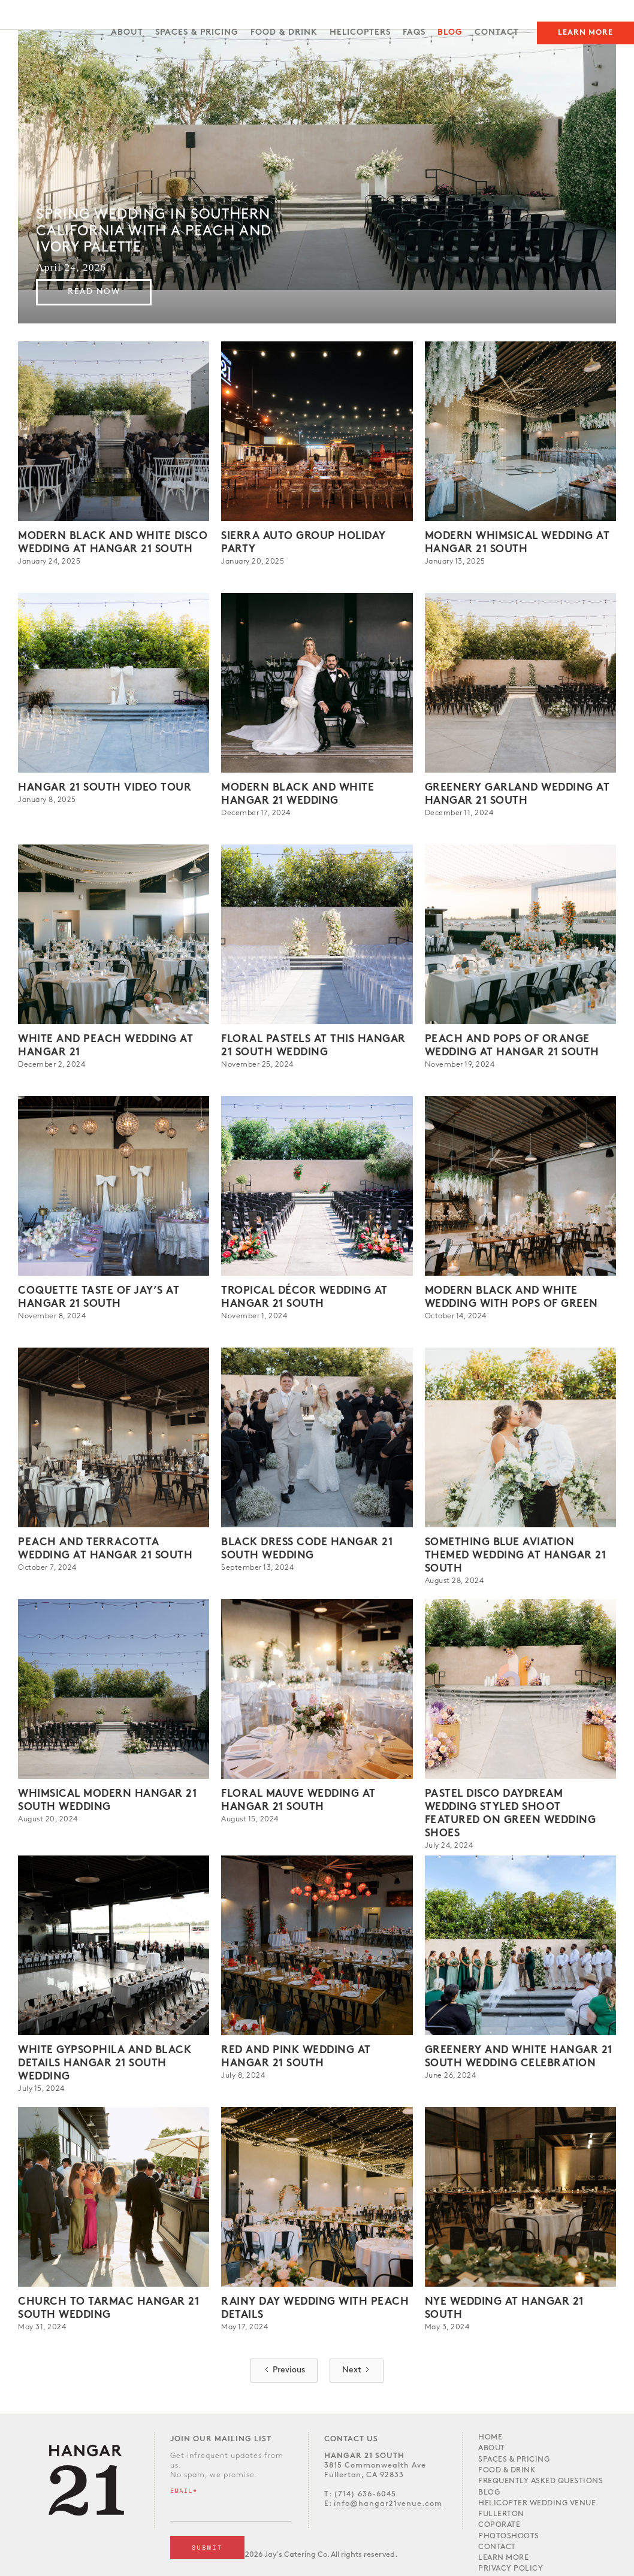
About (127, 32)
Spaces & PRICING (514, 2459)
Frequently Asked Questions (540, 2481)
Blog (450, 32)
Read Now (94, 291)
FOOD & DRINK (284, 32)
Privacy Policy (510, 2568)
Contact (497, 32)
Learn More (585, 33)
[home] (74, 9)
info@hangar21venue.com (388, 2504)
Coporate (499, 2525)
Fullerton (501, 2514)
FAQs (414, 32)
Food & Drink (506, 2470)
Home (490, 2437)
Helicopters (360, 32)
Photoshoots (508, 2536)
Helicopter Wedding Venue (537, 2503)
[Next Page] (357, 2371)
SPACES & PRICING (196, 32)
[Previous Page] (284, 2371)
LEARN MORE (503, 2558)
